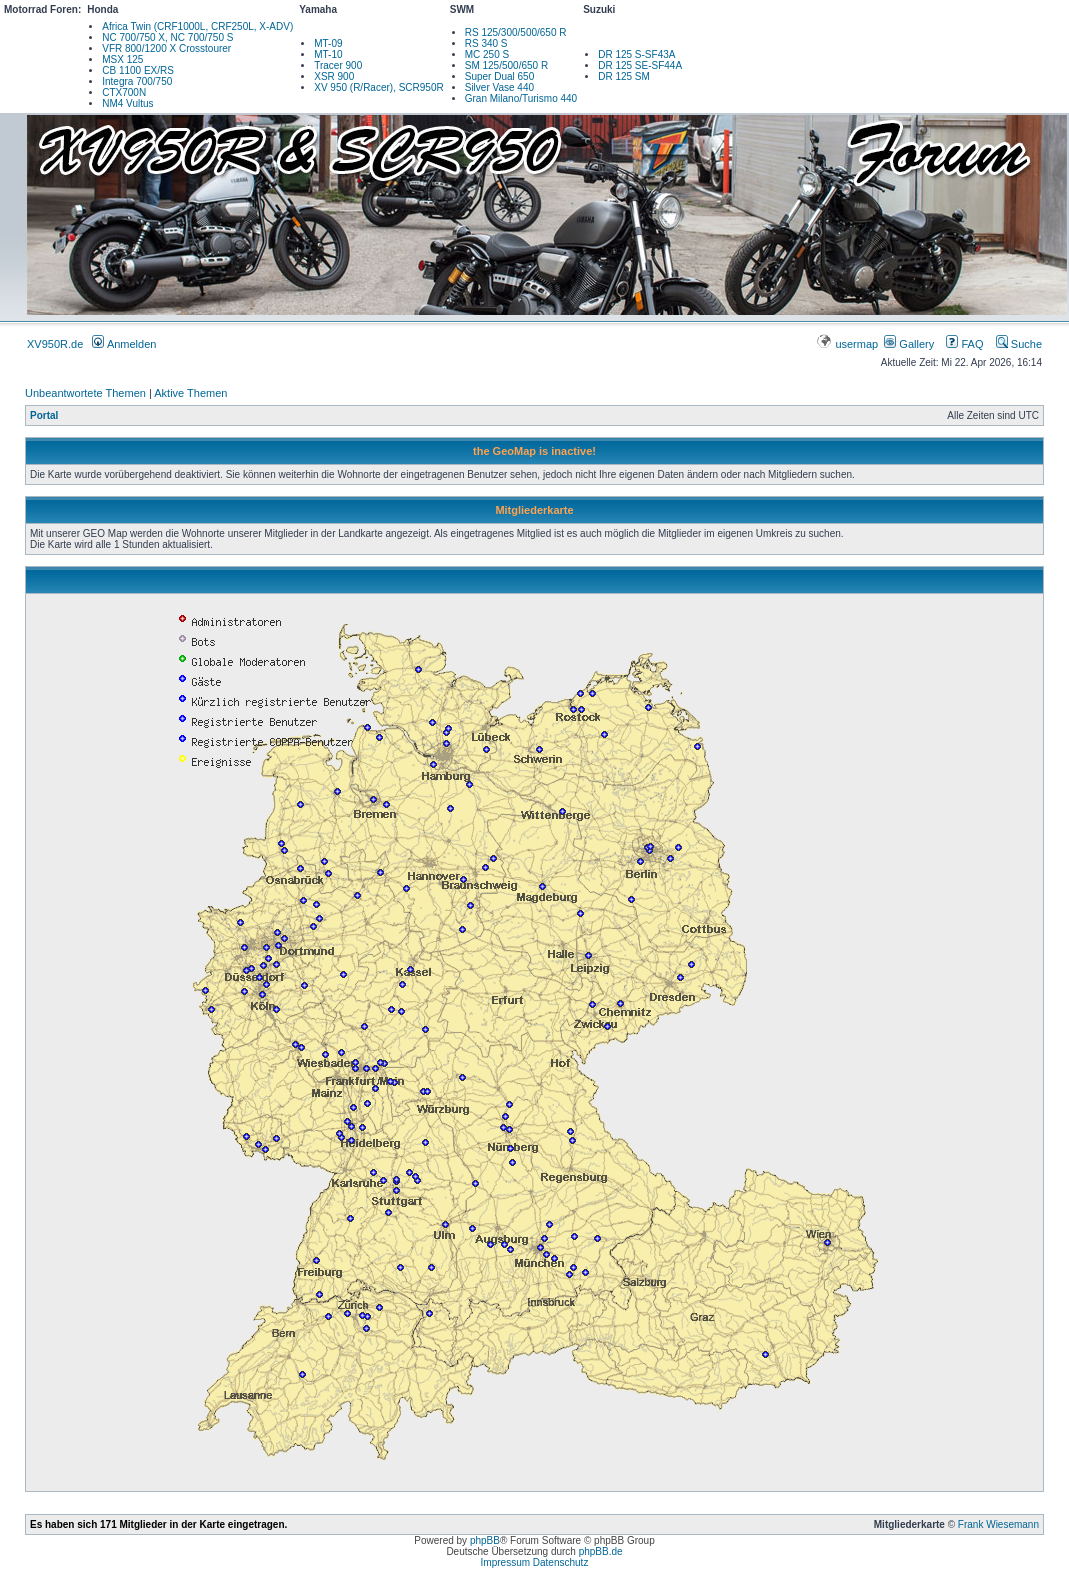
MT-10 (328, 54)
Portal (44, 415)
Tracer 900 (338, 65)
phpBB (485, 1540)
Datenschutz (561, 1562)
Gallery (909, 344)
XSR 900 (334, 76)
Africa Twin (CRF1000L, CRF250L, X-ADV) (197, 26)
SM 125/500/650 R (506, 65)
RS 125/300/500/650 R (516, 32)
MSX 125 (122, 59)
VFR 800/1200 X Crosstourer (166, 48)
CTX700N (124, 92)
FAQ (964, 344)
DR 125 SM (624, 76)
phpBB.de (601, 1551)
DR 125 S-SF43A (636, 54)
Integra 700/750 (137, 81)
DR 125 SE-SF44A (640, 65)
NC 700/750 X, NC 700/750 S (167, 37)
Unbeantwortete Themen (85, 393)
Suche (1019, 344)
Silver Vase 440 (499, 87)
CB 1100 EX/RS (138, 70)
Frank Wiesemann (998, 1524)
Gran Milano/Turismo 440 (521, 98)
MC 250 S (487, 54)
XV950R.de (55, 344)
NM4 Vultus (127, 103)
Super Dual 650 (500, 76)
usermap (848, 344)
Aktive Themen (190, 393)
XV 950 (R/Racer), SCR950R (379, 87)
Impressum (505, 1562)
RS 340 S (486, 43)
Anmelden (124, 344)
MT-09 (328, 43)
